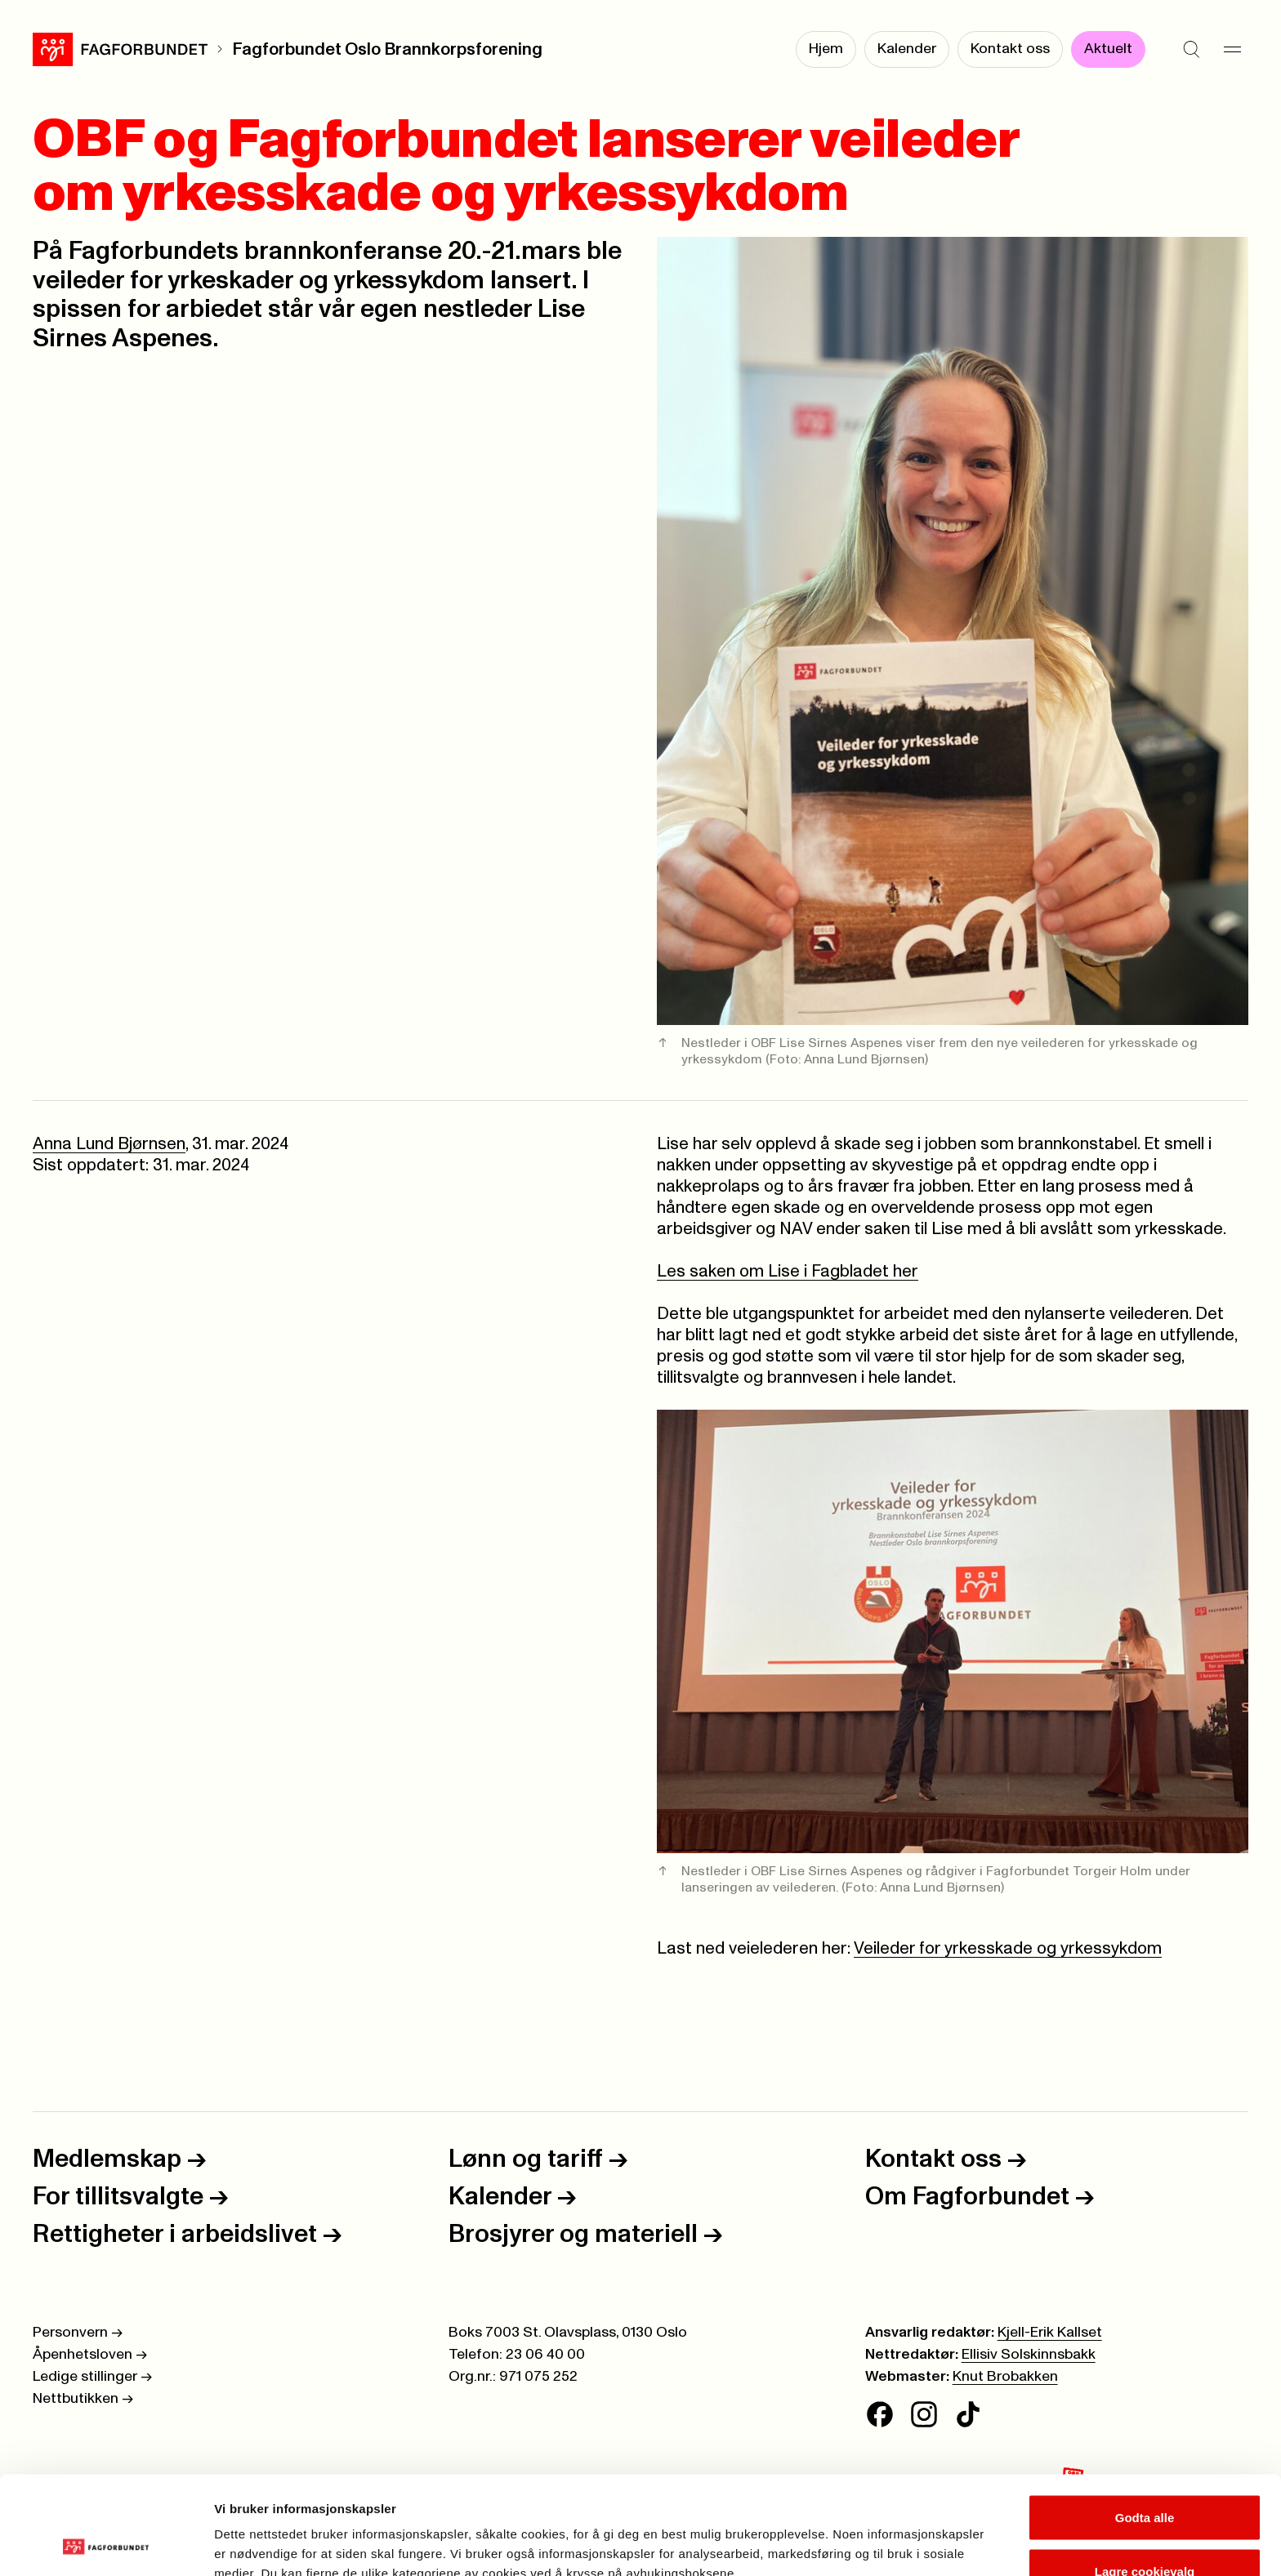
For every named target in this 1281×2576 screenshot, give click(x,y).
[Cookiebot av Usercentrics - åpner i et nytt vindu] (105, 2544)
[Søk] (1191, 49)
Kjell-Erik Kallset (1050, 2332)
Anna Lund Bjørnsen (109, 1143)
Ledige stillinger (92, 2376)
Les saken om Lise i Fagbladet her (787, 1271)
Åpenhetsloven (90, 2354)
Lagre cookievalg (1145, 2479)
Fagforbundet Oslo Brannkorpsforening (387, 49)
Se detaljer (878, 2534)
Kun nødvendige (1144, 2532)
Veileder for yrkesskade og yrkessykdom (1008, 1948)
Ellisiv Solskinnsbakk (1029, 2354)
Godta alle (1145, 2425)
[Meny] (1232, 49)
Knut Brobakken (1005, 2376)
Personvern (78, 2332)
